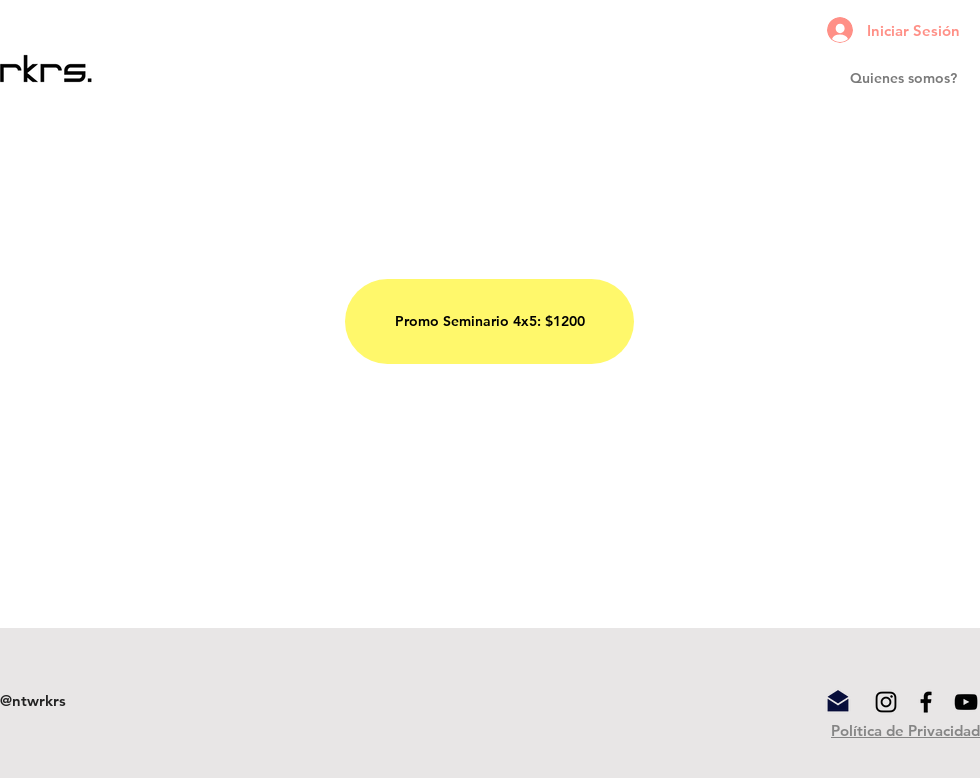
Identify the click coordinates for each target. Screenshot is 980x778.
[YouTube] (966, 702)
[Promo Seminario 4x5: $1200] (489, 321)
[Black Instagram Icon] (886, 702)
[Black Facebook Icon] (926, 702)
